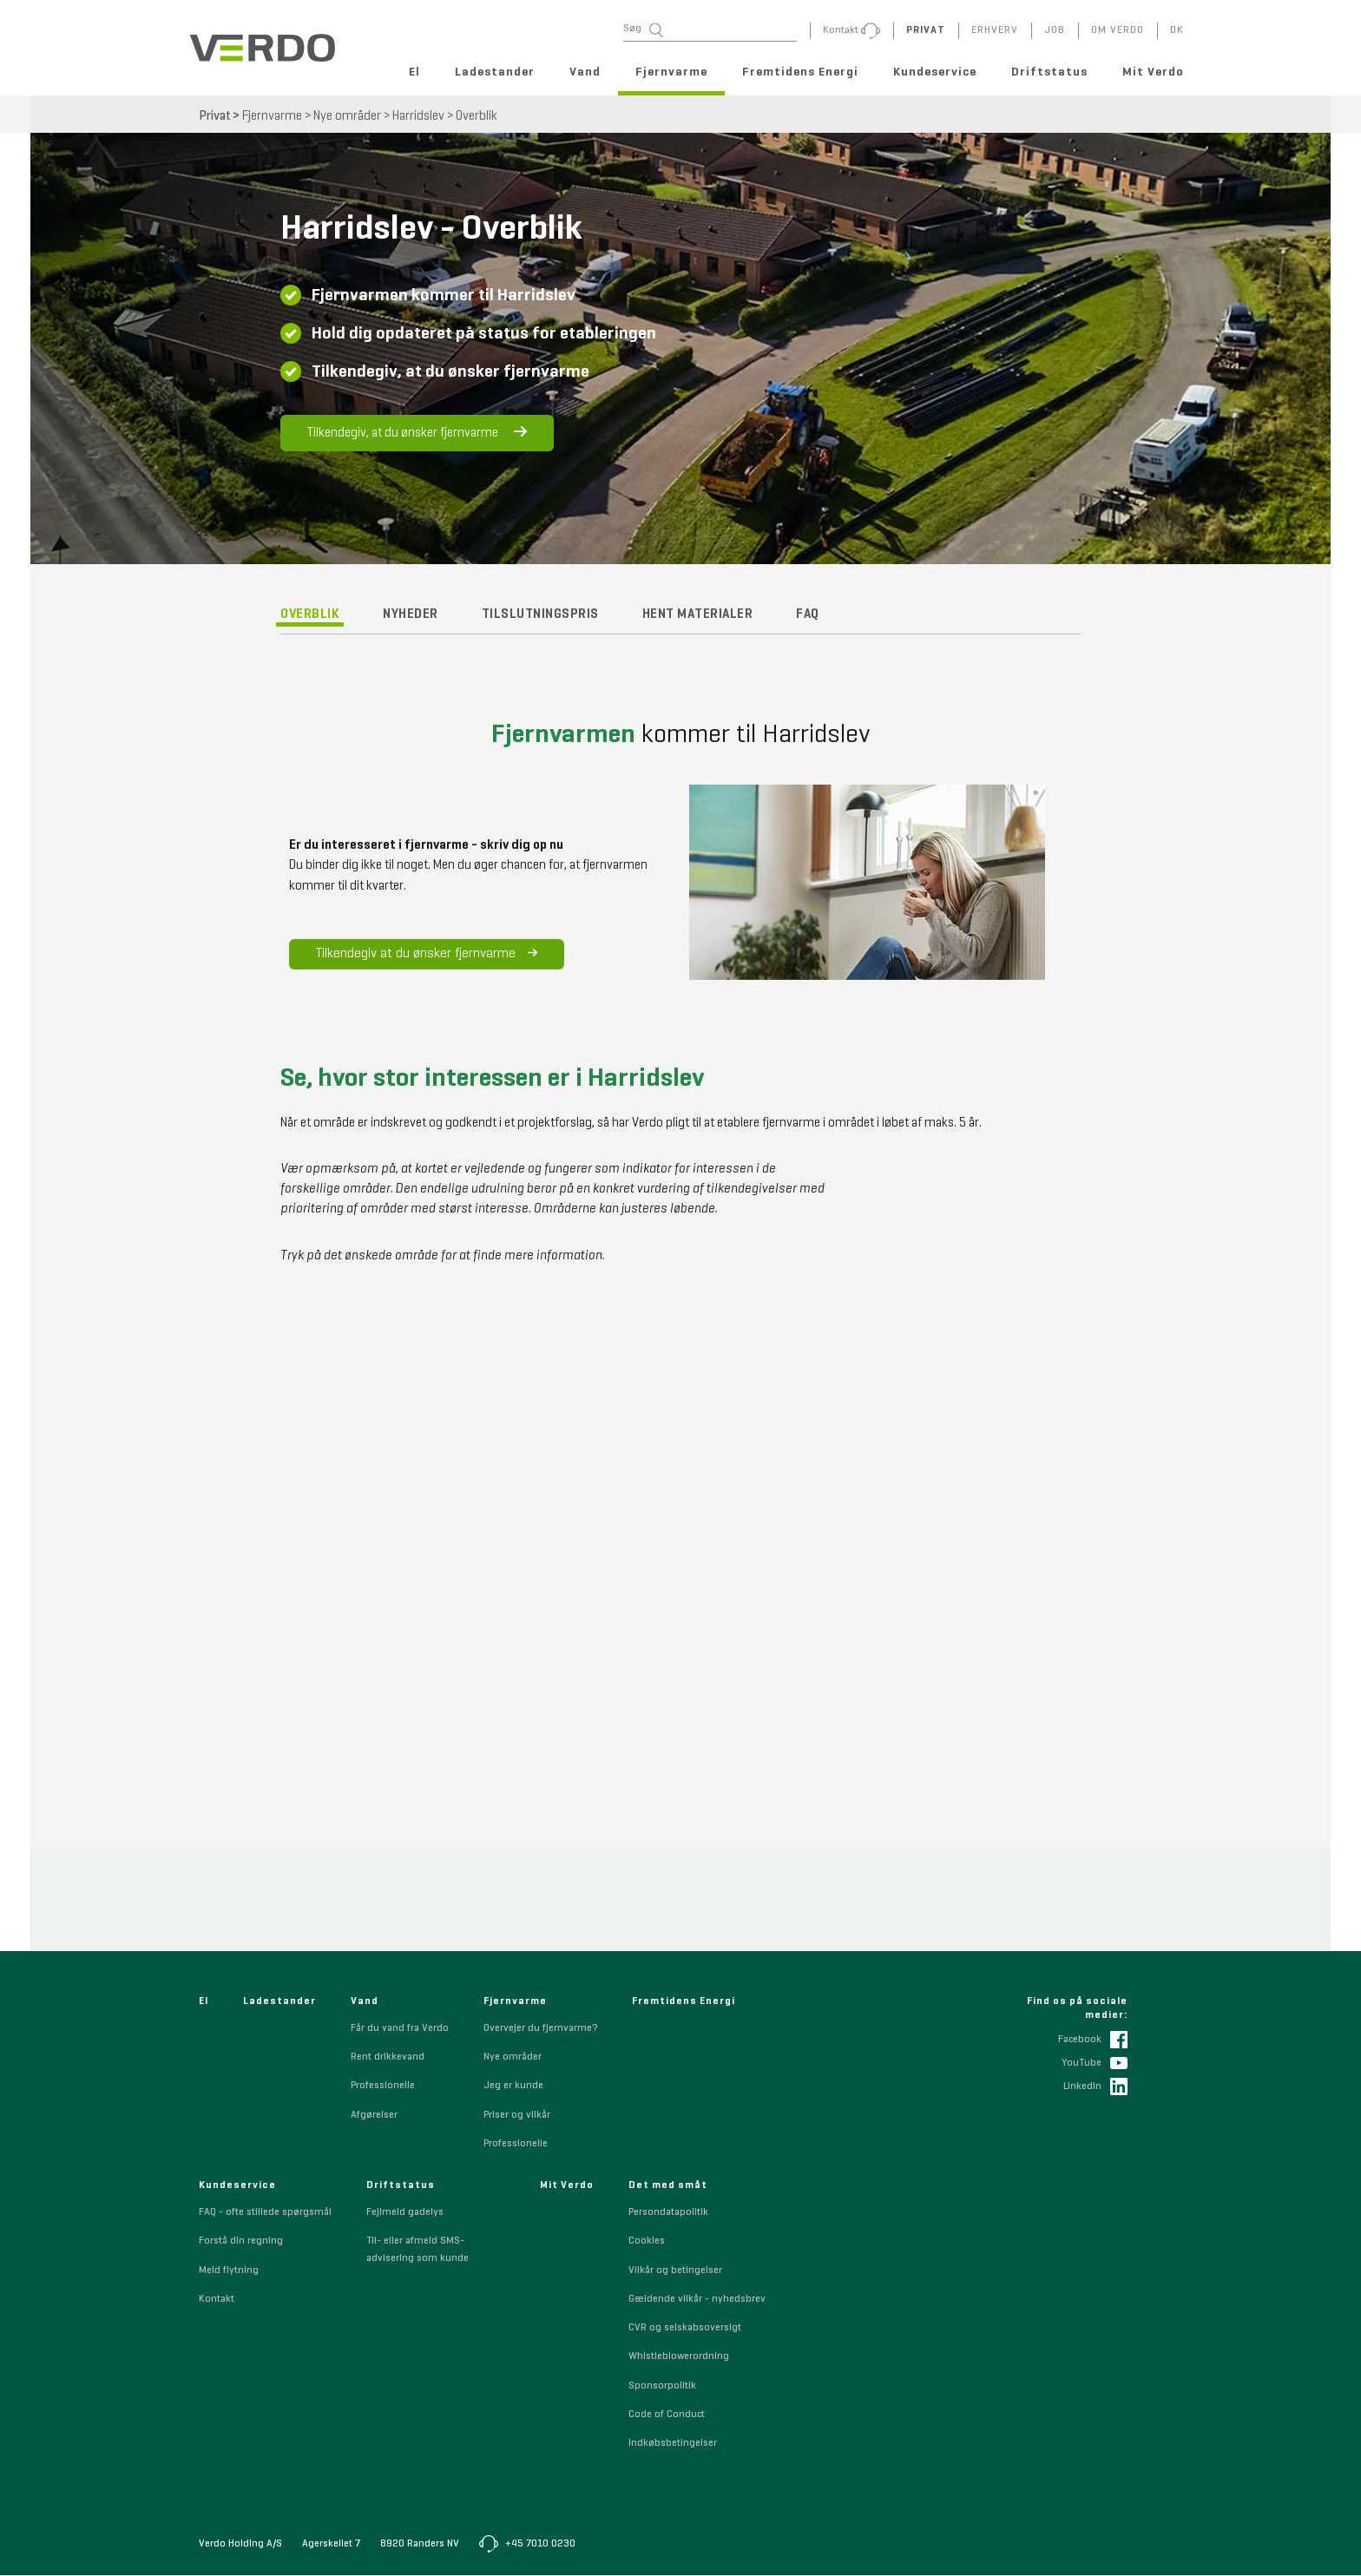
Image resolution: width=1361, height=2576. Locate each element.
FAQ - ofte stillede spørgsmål (265, 2213)
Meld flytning (229, 2271)
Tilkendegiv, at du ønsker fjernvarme (417, 435)
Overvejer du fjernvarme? (540, 2029)
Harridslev (418, 115)
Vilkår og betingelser (675, 2271)
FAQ (807, 616)
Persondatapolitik (668, 2213)
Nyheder (410, 616)
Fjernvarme (671, 72)
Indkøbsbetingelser (672, 2444)
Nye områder (347, 115)
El (414, 72)
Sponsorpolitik (662, 2387)
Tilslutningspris (540, 616)
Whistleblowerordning (678, 2358)
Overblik (476, 115)
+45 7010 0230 (527, 2545)
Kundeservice (934, 72)
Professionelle (383, 2087)
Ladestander (495, 72)
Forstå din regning (241, 2243)
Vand (585, 72)
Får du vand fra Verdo (400, 2029)
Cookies (646, 2243)
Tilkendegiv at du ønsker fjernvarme (420, 956)
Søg (643, 30)
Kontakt (216, 2300)
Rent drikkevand (387, 2058)
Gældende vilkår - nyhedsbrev (697, 2300)
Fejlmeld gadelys (405, 2213)
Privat (215, 115)
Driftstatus (1049, 72)
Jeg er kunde (513, 2087)
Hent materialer (697, 616)
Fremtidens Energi (800, 72)
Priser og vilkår (516, 2116)
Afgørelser (374, 2116)
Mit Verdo (1153, 72)
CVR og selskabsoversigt (684, 2328)
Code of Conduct (666, 2415)
